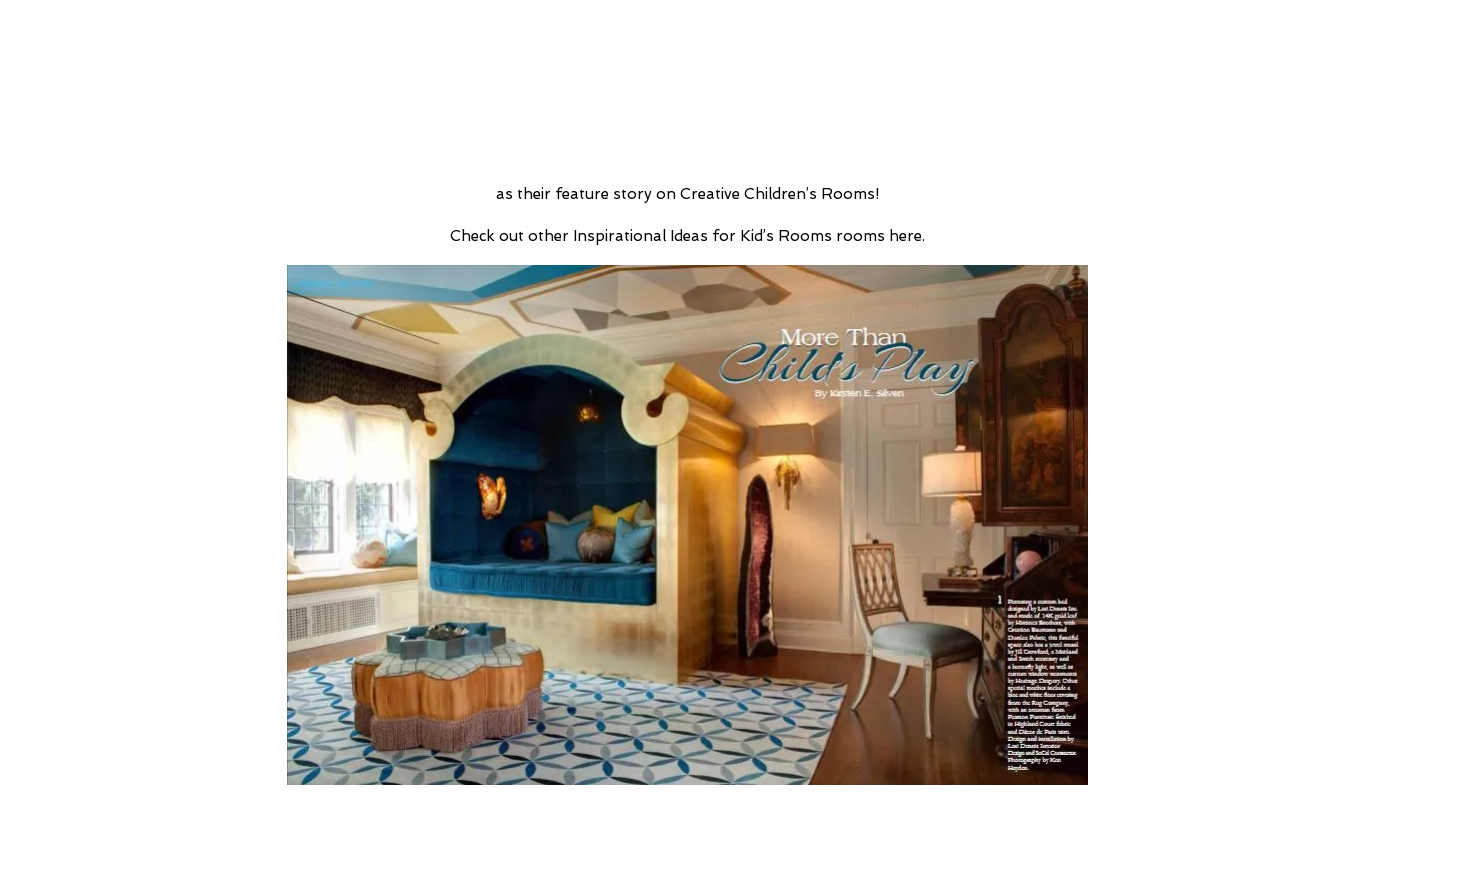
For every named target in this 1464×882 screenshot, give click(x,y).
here (905, 236)
